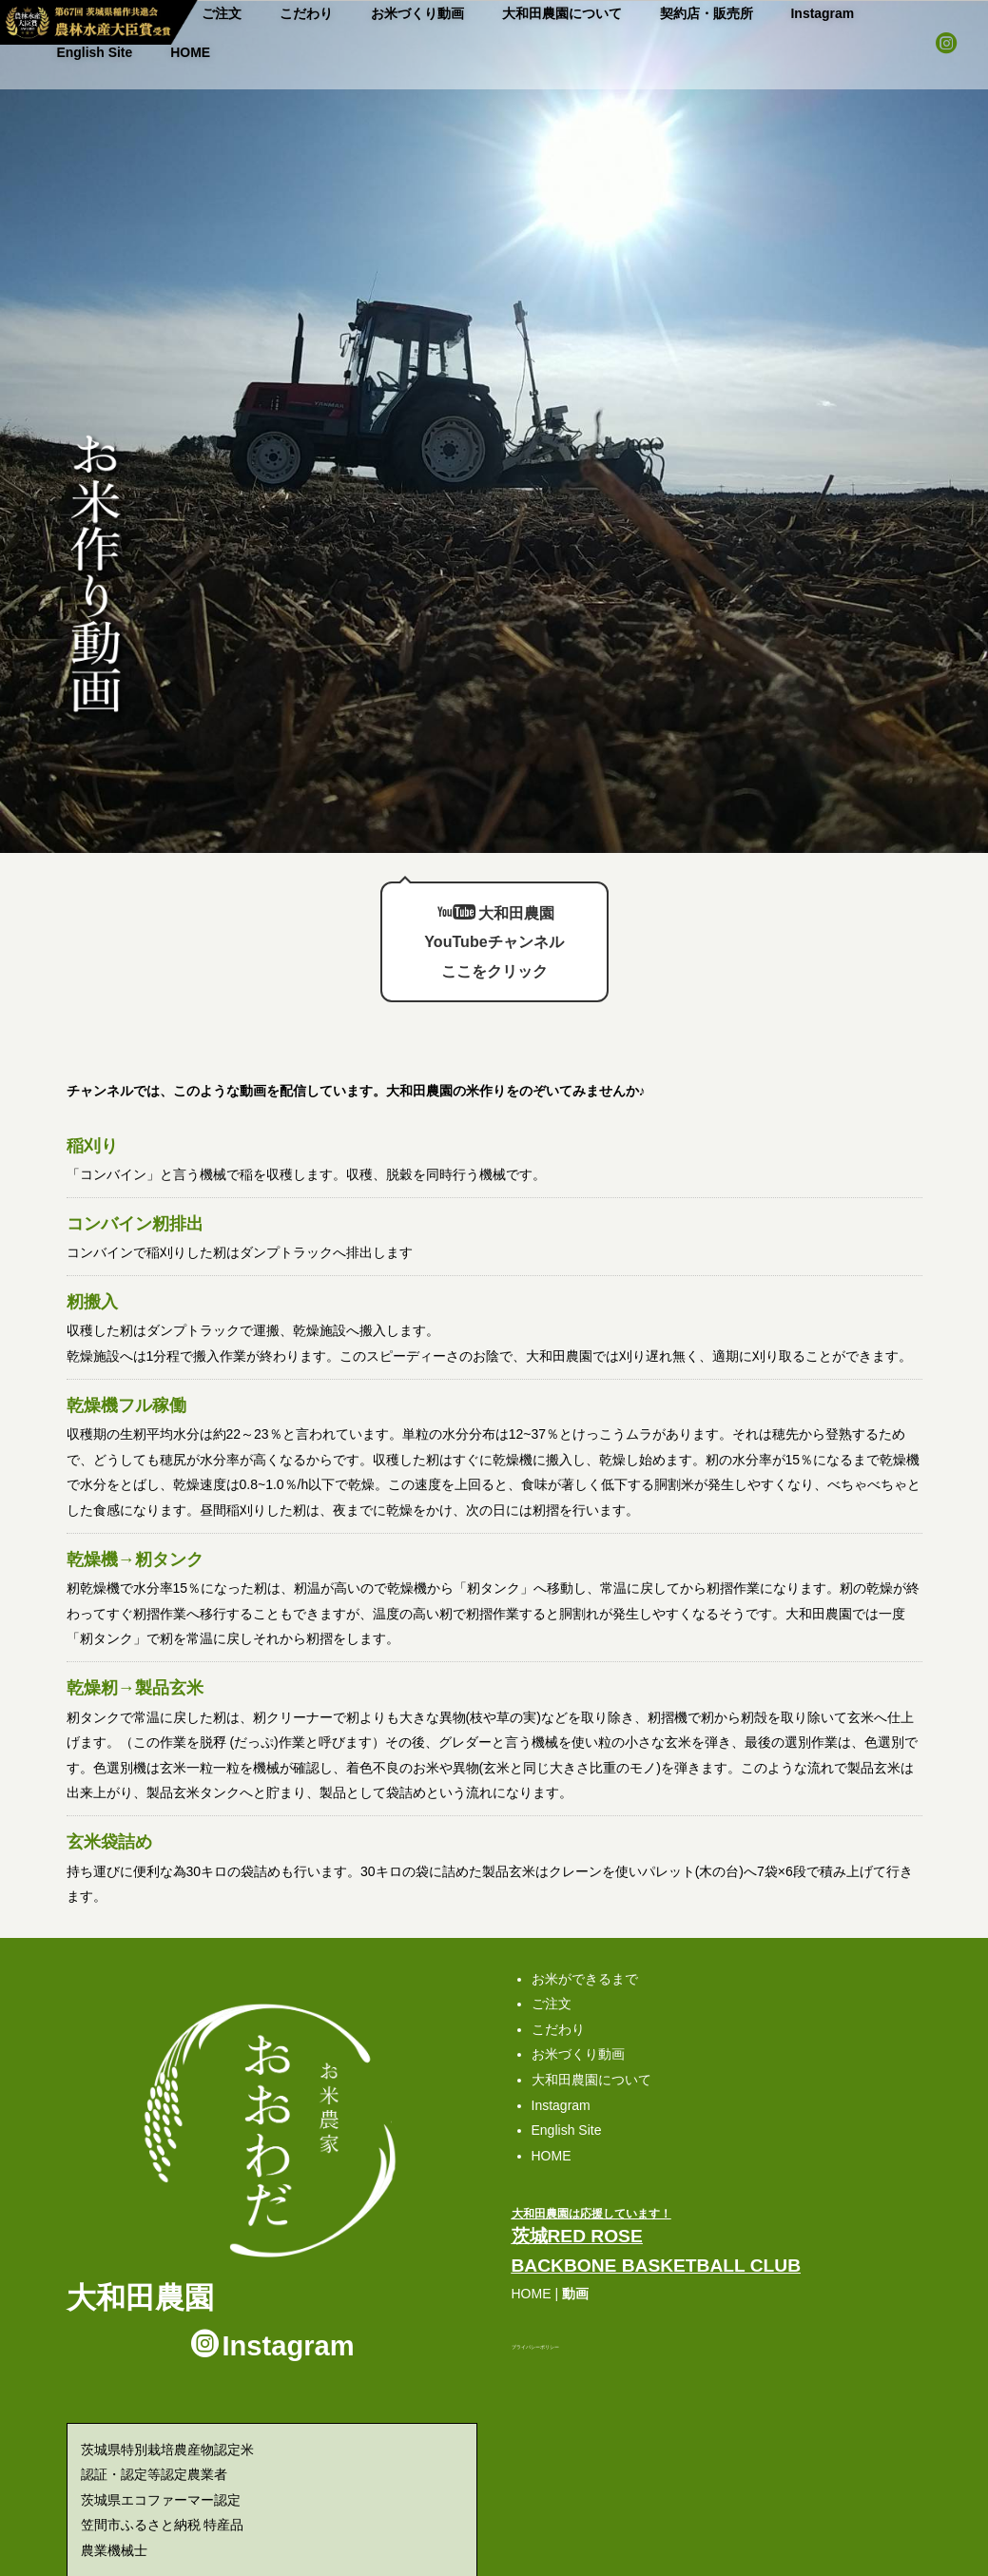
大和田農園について (486, 10)
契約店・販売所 (608, 10)
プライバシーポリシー (535, 2317)
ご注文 (551, 1974)
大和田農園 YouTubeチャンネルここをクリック (494, 897)
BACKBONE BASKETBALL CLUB (657, 2236)
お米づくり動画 (364, 10)
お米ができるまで (585, 1948)
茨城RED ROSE (577, 2207)
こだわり (269, 10)
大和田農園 (140, 2267)
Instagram (708, 10)
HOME (884, 10)
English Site (800, 10)
